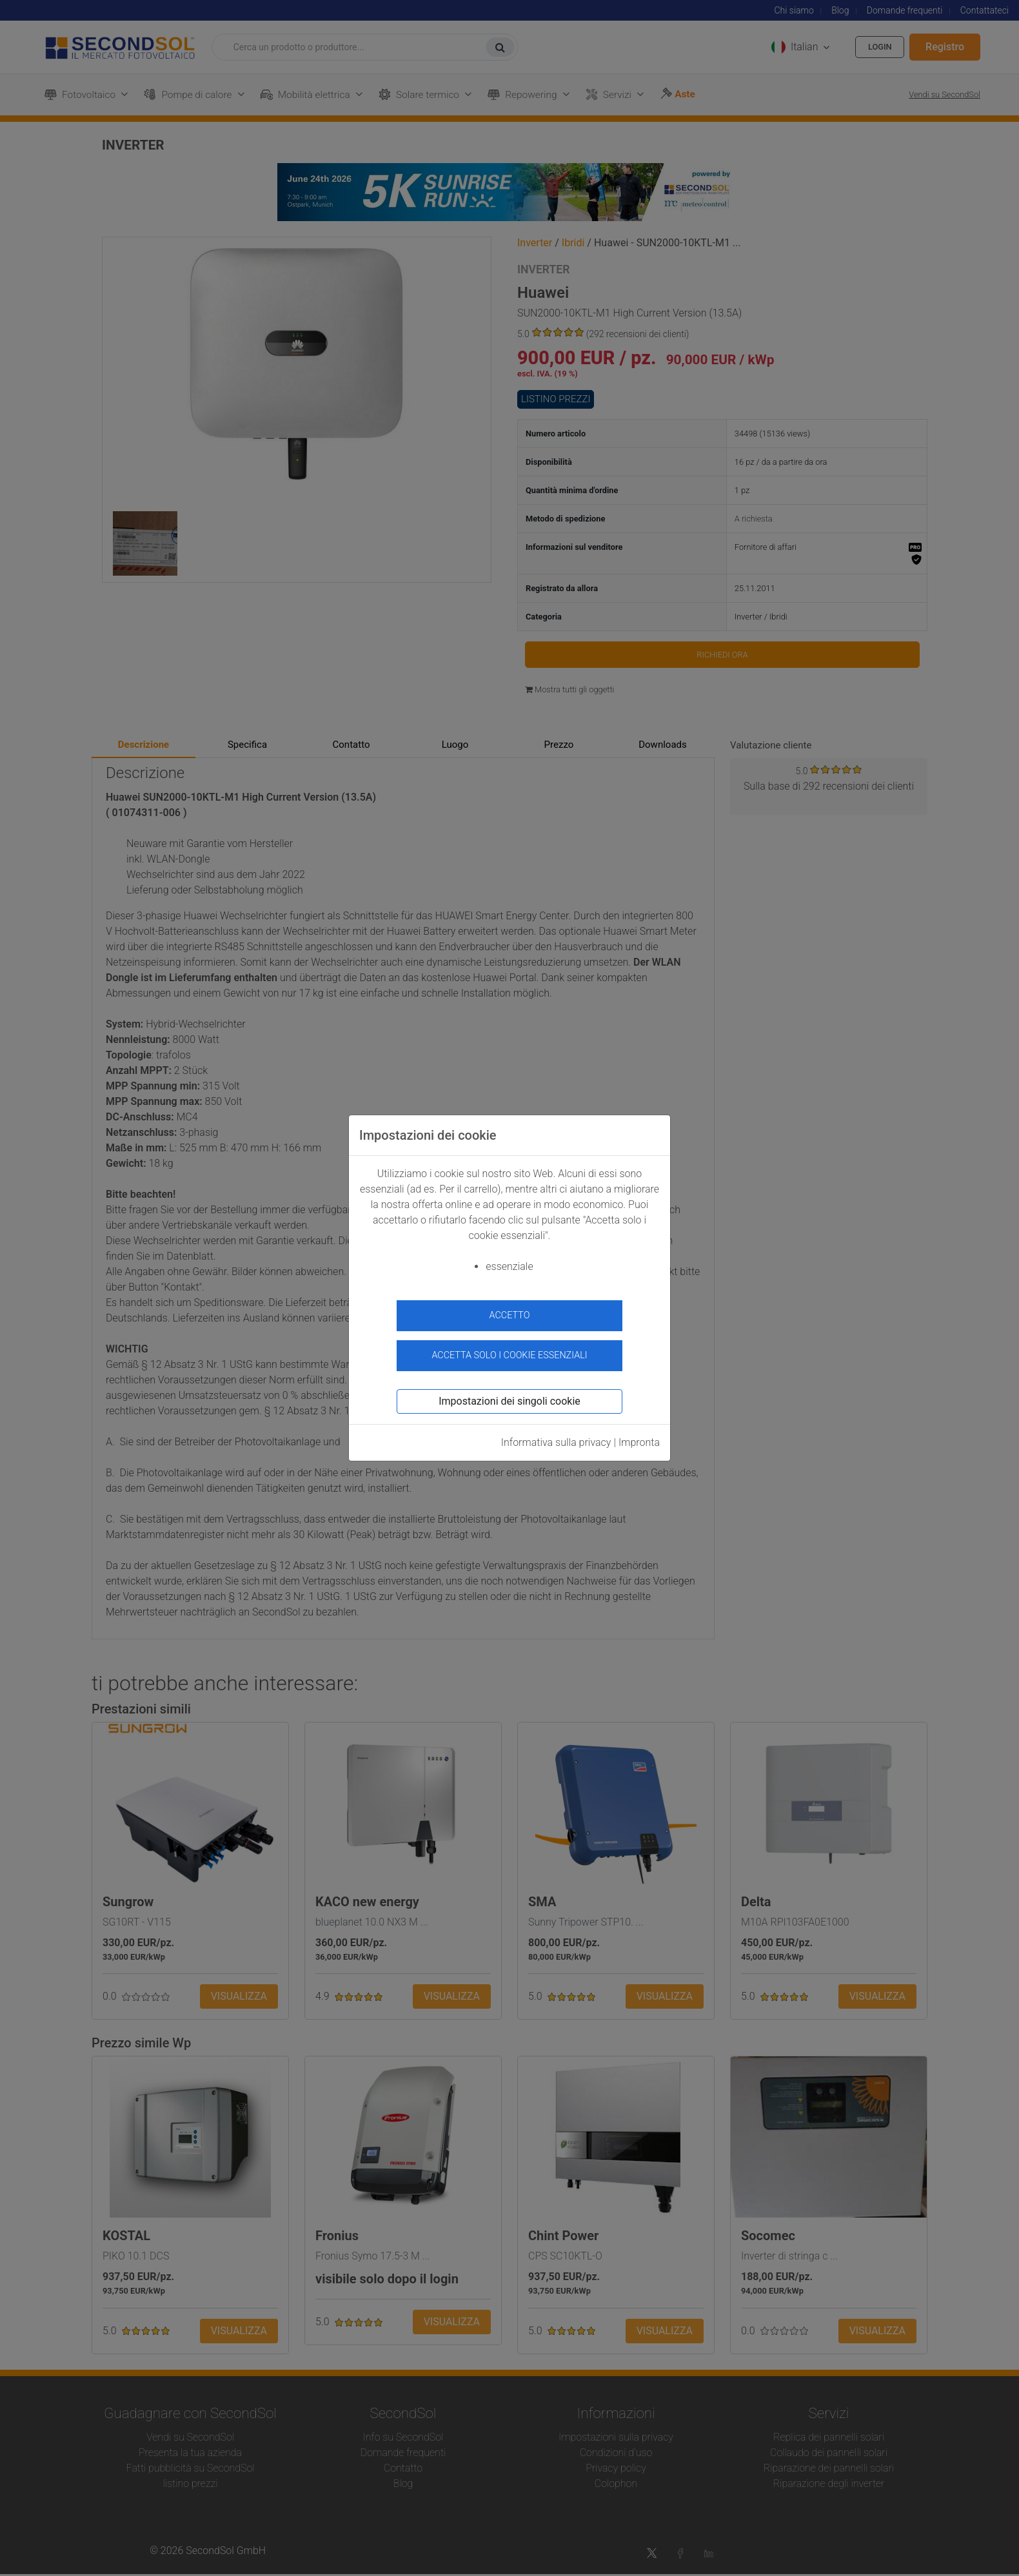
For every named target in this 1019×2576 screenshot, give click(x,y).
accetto (510, 1315)
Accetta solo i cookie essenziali (509, 1349)
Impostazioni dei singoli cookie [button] (509, 1396)
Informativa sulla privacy (556, 1437)
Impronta (639, 1437)
